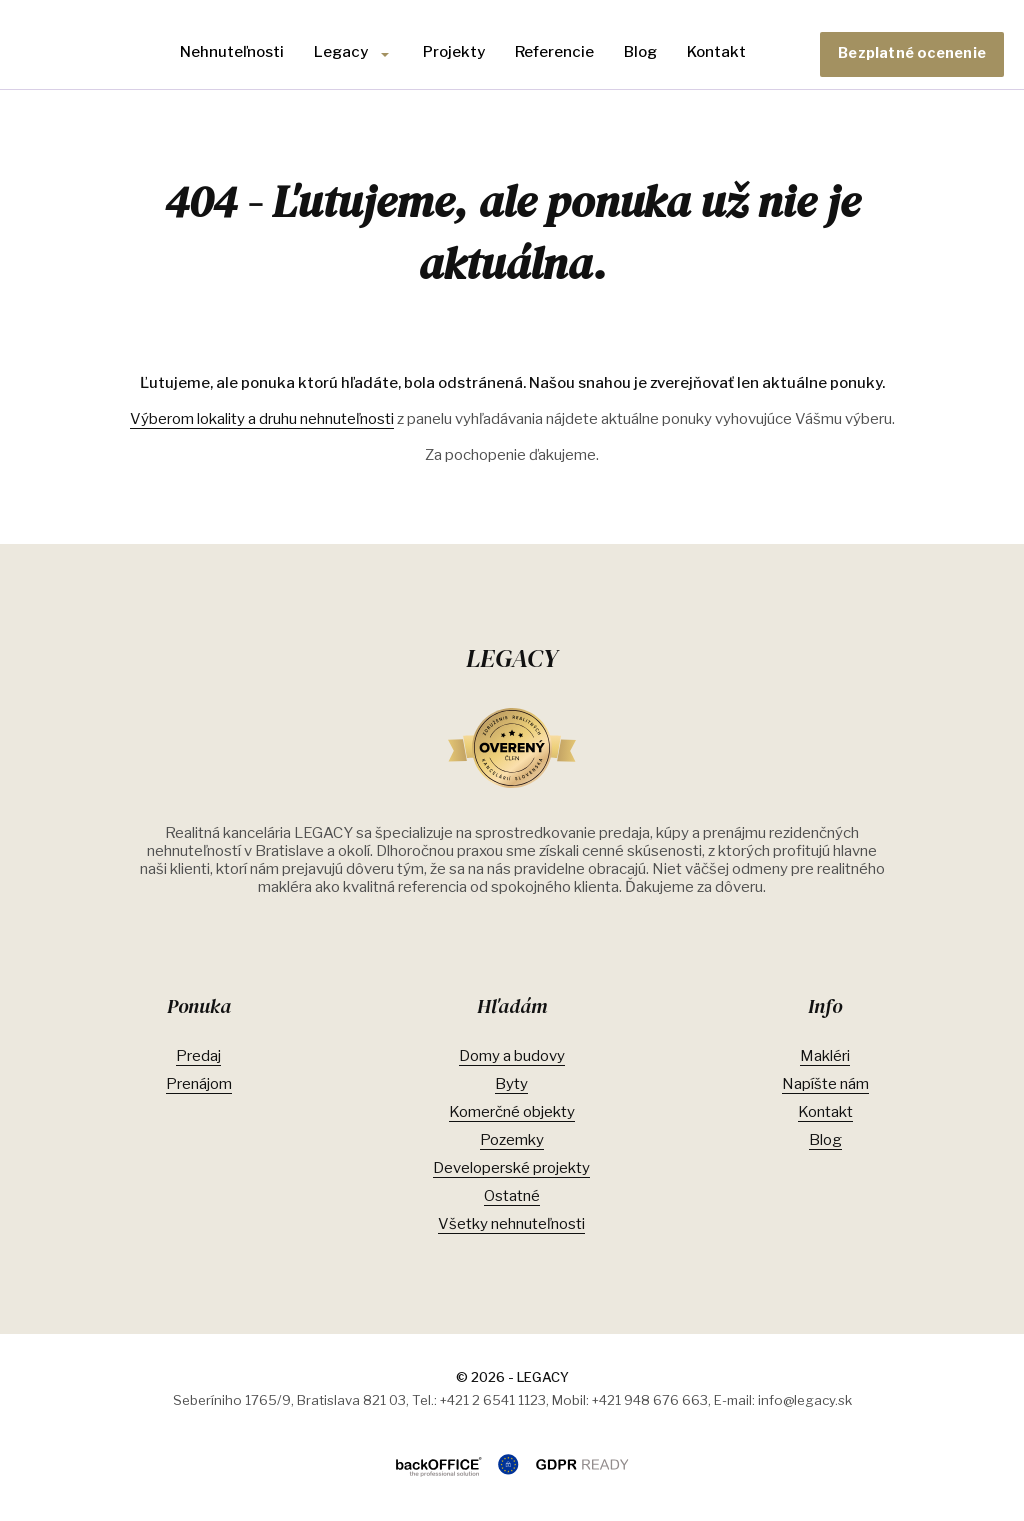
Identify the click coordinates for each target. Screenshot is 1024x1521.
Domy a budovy (512, 1056)
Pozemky (512, 1140)
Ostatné (512, 1196)
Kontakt (716, 52)
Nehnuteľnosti (232, 52)
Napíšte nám (825, 1084)
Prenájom (199, 1084)
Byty (511, 1084)
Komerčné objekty (512, 1112)
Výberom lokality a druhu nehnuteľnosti (262, 419)
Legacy (341, 52)
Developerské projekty (511, 1168)
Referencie (554, 52)
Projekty (454, 52)
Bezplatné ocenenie (912, 53)
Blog (640, 52)
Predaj (198, 1056)
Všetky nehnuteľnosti (511, 1224)
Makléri (825, 1056)
